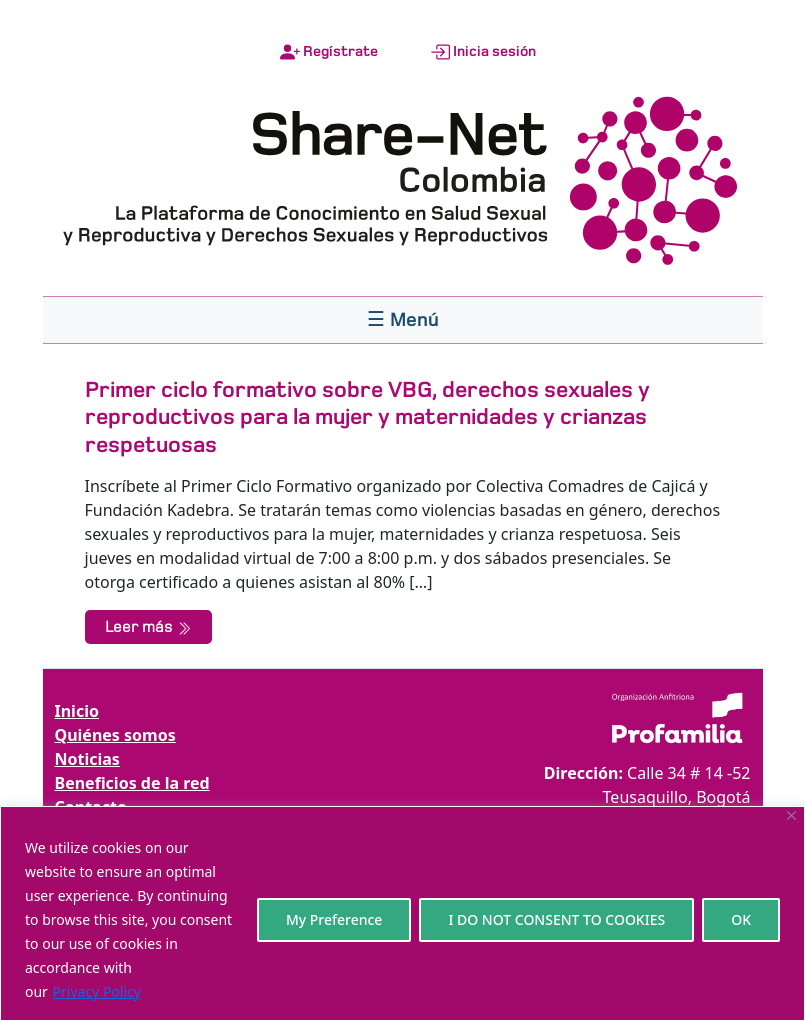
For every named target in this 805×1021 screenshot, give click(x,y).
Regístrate (329, 52)
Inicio (77, 711)
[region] (402, 913)
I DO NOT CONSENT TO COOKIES (556, 919)
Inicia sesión (483, 52)
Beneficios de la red (132, 783)
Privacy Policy (97, 991)
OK (741, 919)
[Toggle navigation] (403, 320)
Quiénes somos (115, 735)
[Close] (791, 815)
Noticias (87, 759)
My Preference (334, 919)
